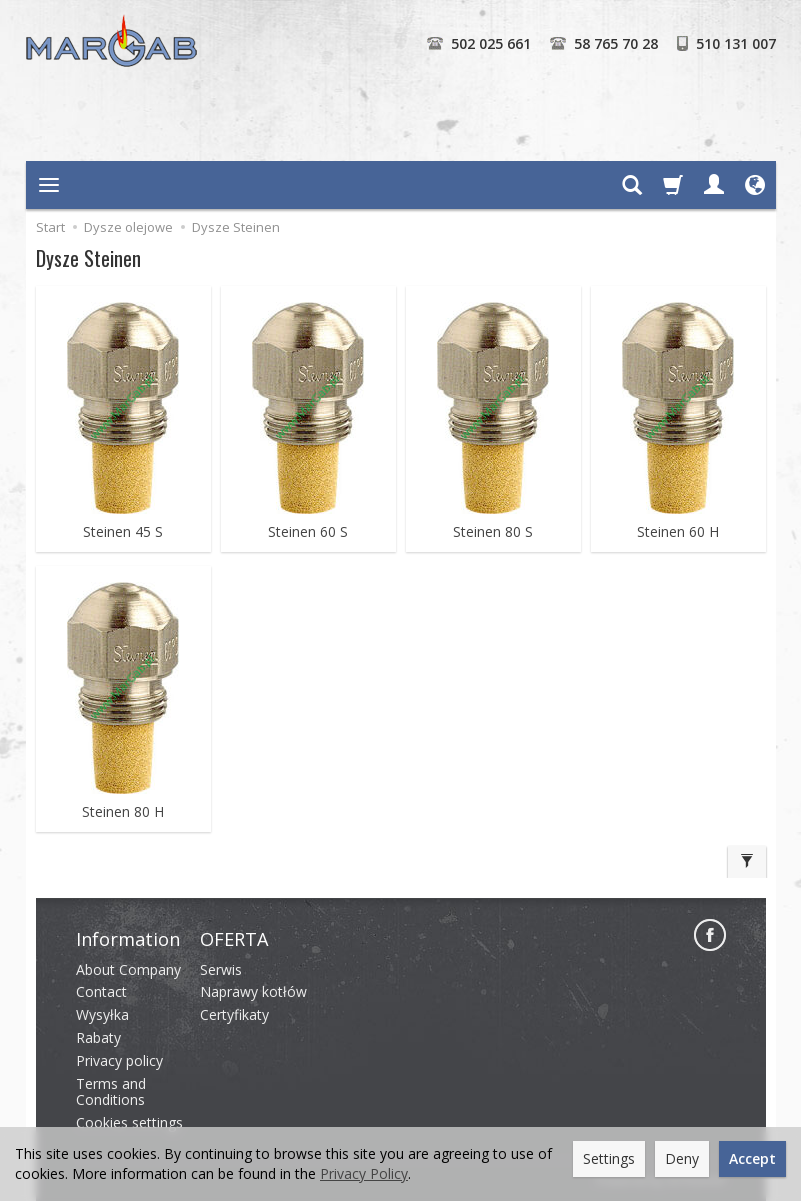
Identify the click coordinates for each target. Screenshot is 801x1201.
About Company (128, 969)
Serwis (221, 969)
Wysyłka (102, 1014)
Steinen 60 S (308, 532)
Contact (101, 991)
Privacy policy (119, 1060)
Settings (609, 1158)
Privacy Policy (364, 1173)
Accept (752, 1158)
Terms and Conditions (111, 1092)
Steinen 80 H (123, 812)
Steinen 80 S (493, 532)
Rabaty (98, 1037)
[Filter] (747, 862)
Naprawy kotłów (253, 991)
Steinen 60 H (678, 532)
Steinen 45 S (123, 532)
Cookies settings (129, 1122)
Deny (682, 1158)
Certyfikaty (234, 1014)
